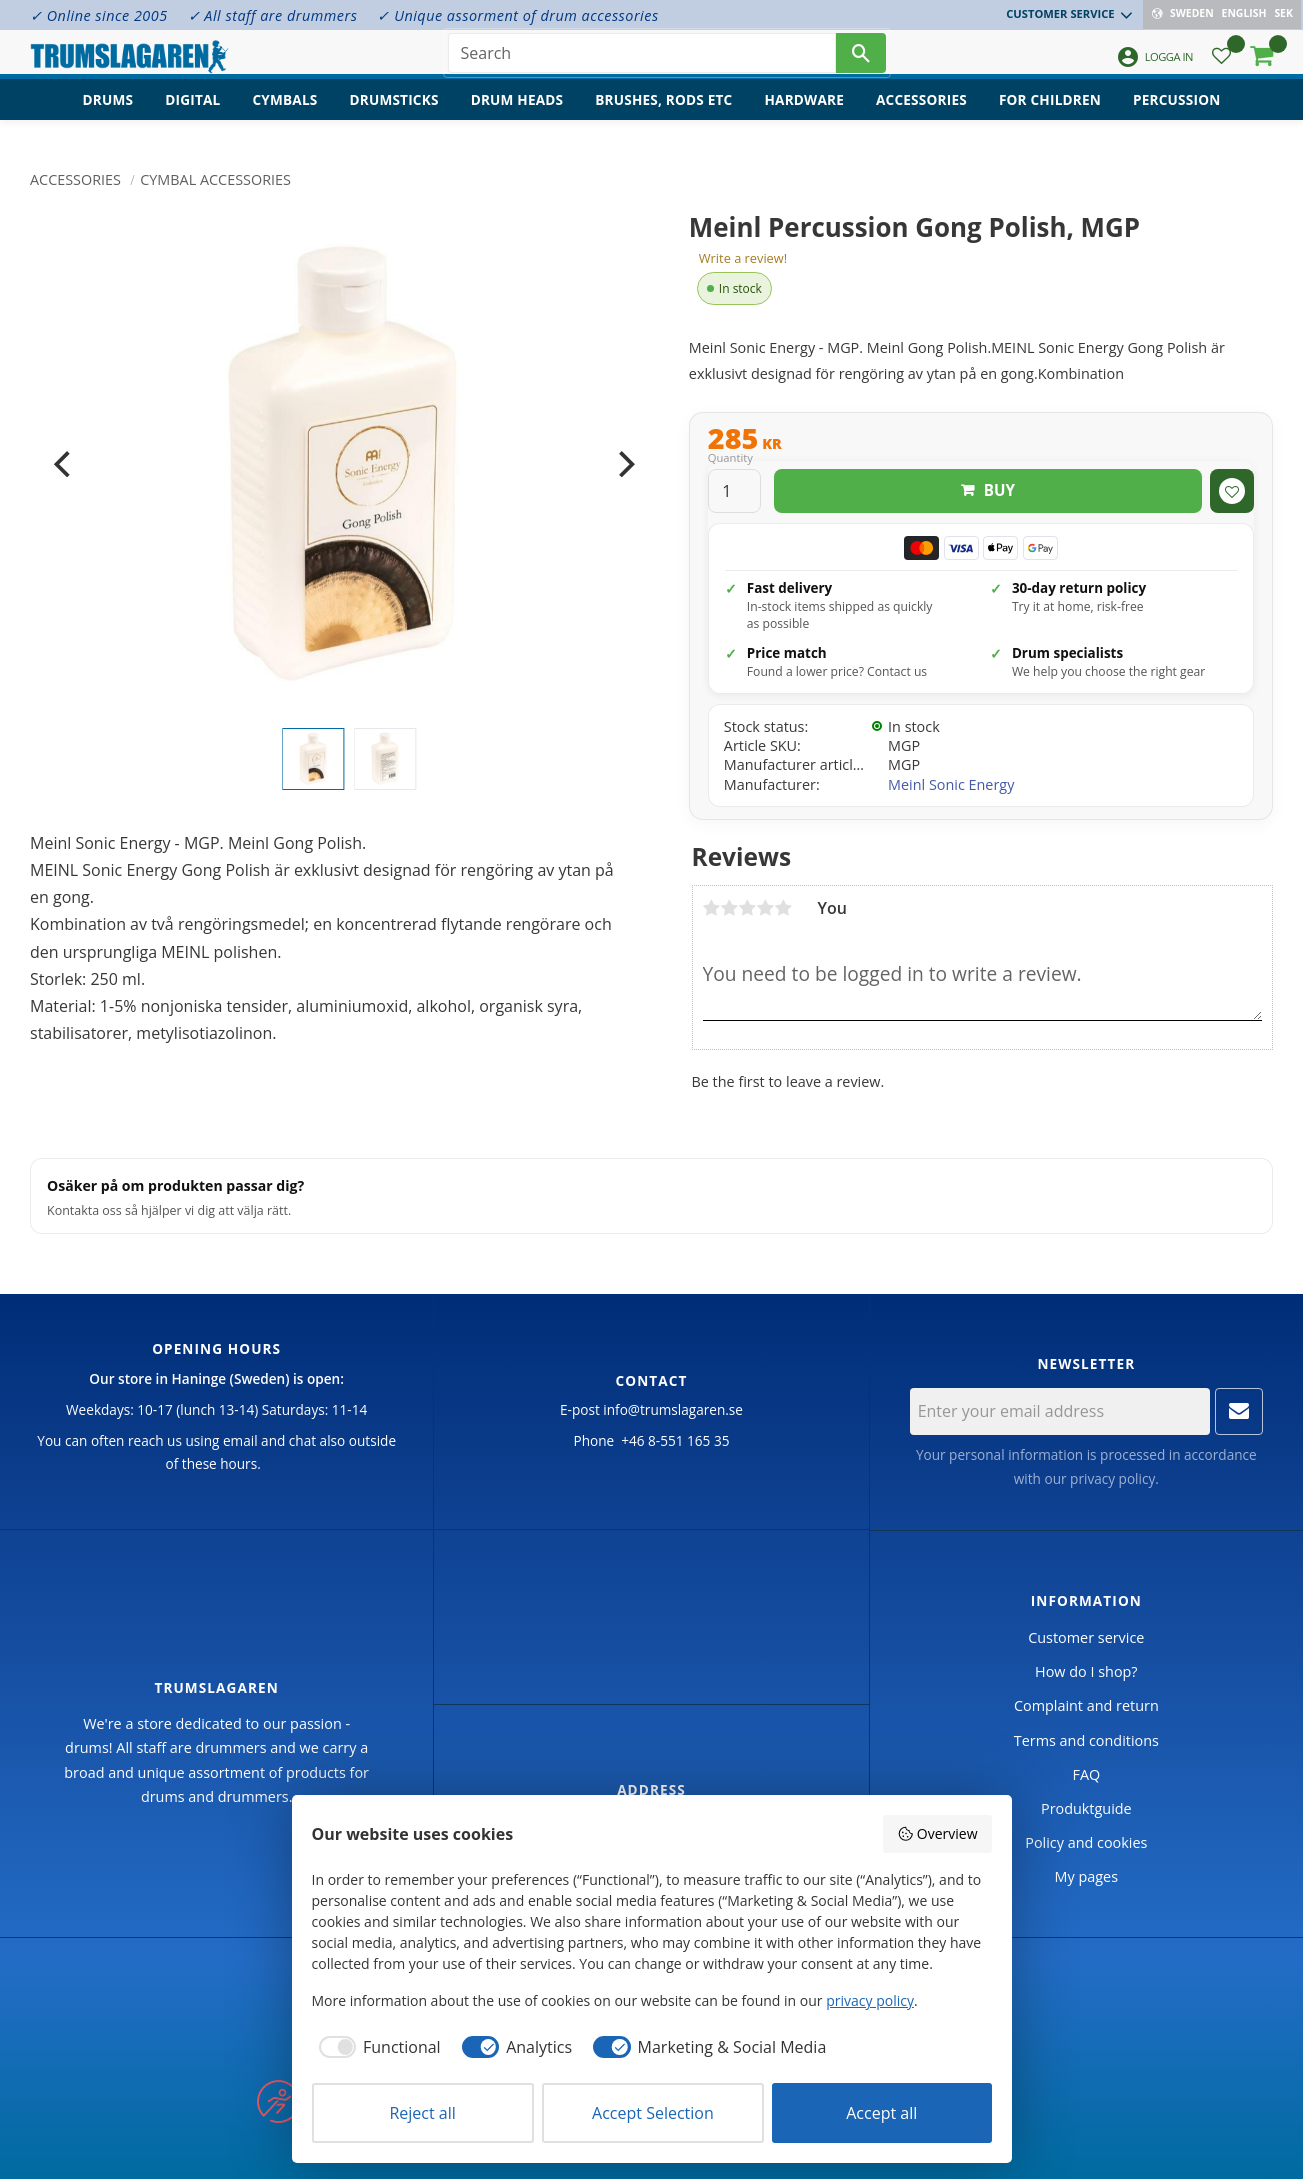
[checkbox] (376, 2047)
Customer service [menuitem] (1062, 13)
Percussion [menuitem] (1176, 115)
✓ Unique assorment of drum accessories (517, 15)
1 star (712, 908)
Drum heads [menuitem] (517, 115)
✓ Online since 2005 (99, 15)
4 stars (766, 908)
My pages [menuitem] (1086, 1876)
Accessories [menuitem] (921, 115)
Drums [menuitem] (108, 115)
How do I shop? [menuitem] (1086, 1671)
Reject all (422, 2113)
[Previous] (64, 464)
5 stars (784, 908)
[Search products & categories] (642, 60)
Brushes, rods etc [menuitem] (663, 115)
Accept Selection (653, 2113)
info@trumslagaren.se (673, 1409)
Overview (937, 1833)
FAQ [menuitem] (1086, 1774)
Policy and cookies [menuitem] (1086, 1842)
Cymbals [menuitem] (284, 115)
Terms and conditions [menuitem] (1086, 1740)
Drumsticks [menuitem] (393, 115)
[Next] (625, 464)
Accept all (881, 2113)
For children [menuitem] (1050, 115)
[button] (1221, 65)
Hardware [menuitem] (804, 115)
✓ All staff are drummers (273, 15)
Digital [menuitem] (192, 115)
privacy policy (1112, 1478)
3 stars (748, 908)
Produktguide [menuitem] (1086, 1808)
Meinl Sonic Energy (951, 784)
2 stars (730, 908)
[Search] (861, 60)
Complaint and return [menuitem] (1086, 1705)
